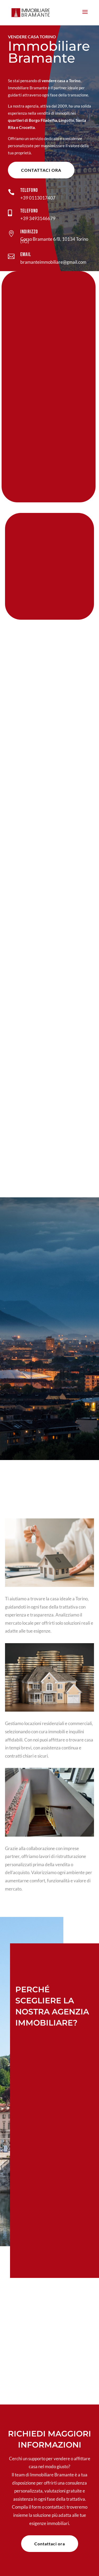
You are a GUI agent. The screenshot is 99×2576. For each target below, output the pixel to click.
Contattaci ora (41, 170)
